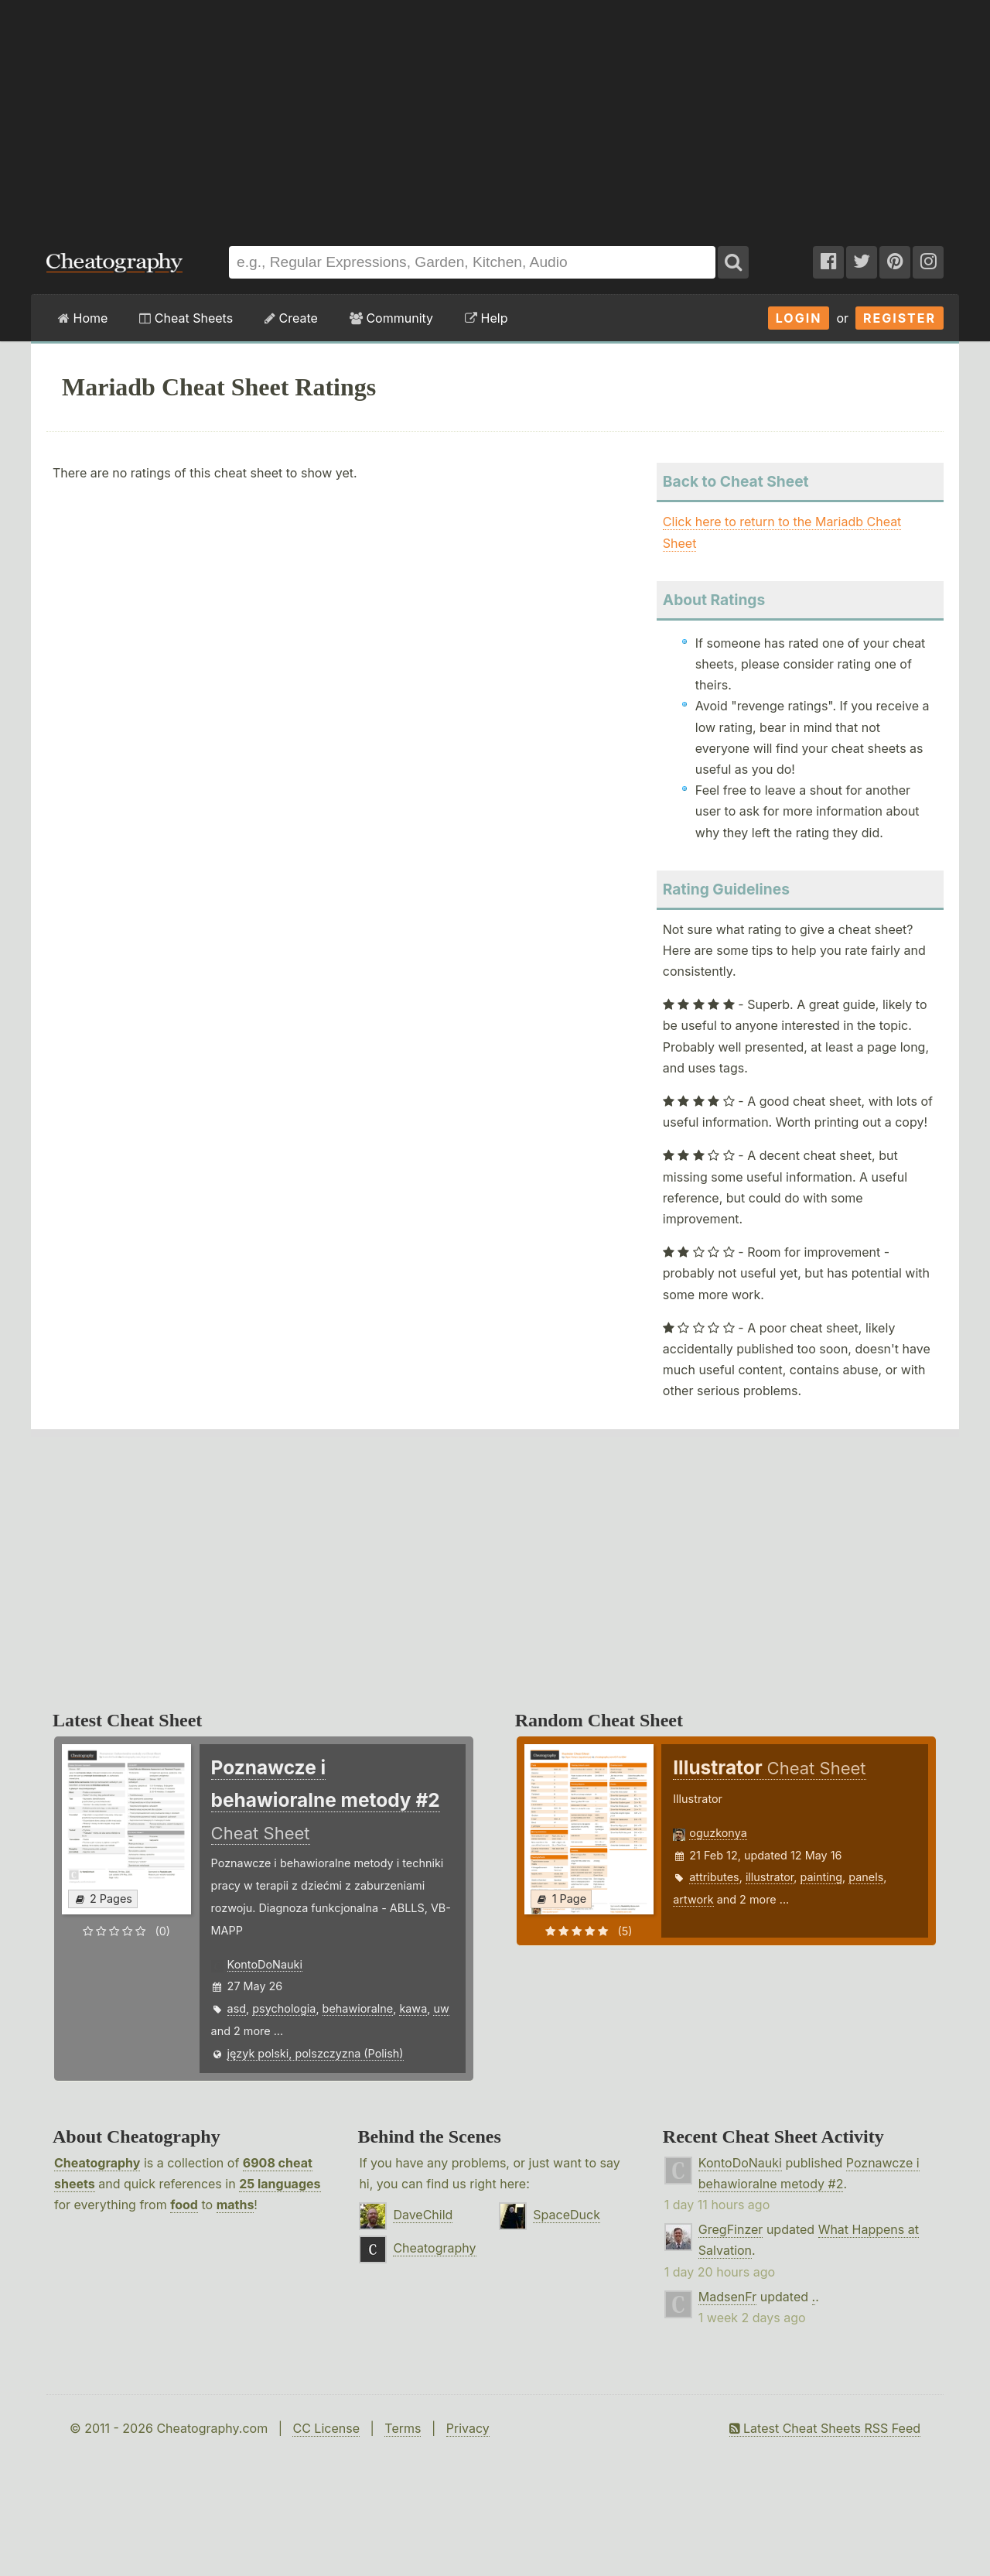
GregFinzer (730, 2229)
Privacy (468, 2428)
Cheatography (97, 2163)
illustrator (770, 1876)
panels (865, 1876)
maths (235, 2204)
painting (822, 1876)
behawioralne (358, 2008)
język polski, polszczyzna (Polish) (315, 2053)
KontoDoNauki (264, 1964)
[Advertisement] (495, 115)
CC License (326, 2428)
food (184, 2204)
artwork (693, 1899)
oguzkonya (718, 1832)
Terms (402, 2428)
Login (799, 318)
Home (83, 318)
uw (441, 2008)
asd (237, 2008)
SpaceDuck (566, 2214)
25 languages (279, 2183)
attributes (714, 1876)
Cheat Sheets (186, 318)
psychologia (284, 2008)
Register (899, 318)
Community (391, 318)
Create (291, 318)
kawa (413, 2008)
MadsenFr (727, 2296)
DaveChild (422, 2214)
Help (486, 318)
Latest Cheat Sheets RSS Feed (824, 2428)
